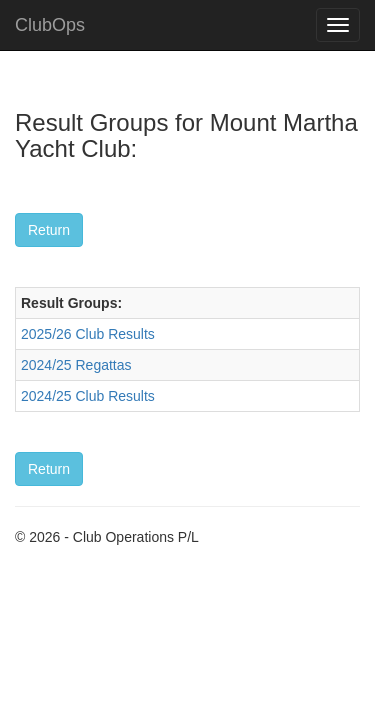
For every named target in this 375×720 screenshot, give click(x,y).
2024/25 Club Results (88, 396)
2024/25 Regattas (76, 365)
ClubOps (50, 25)
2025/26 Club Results (88, 334)
